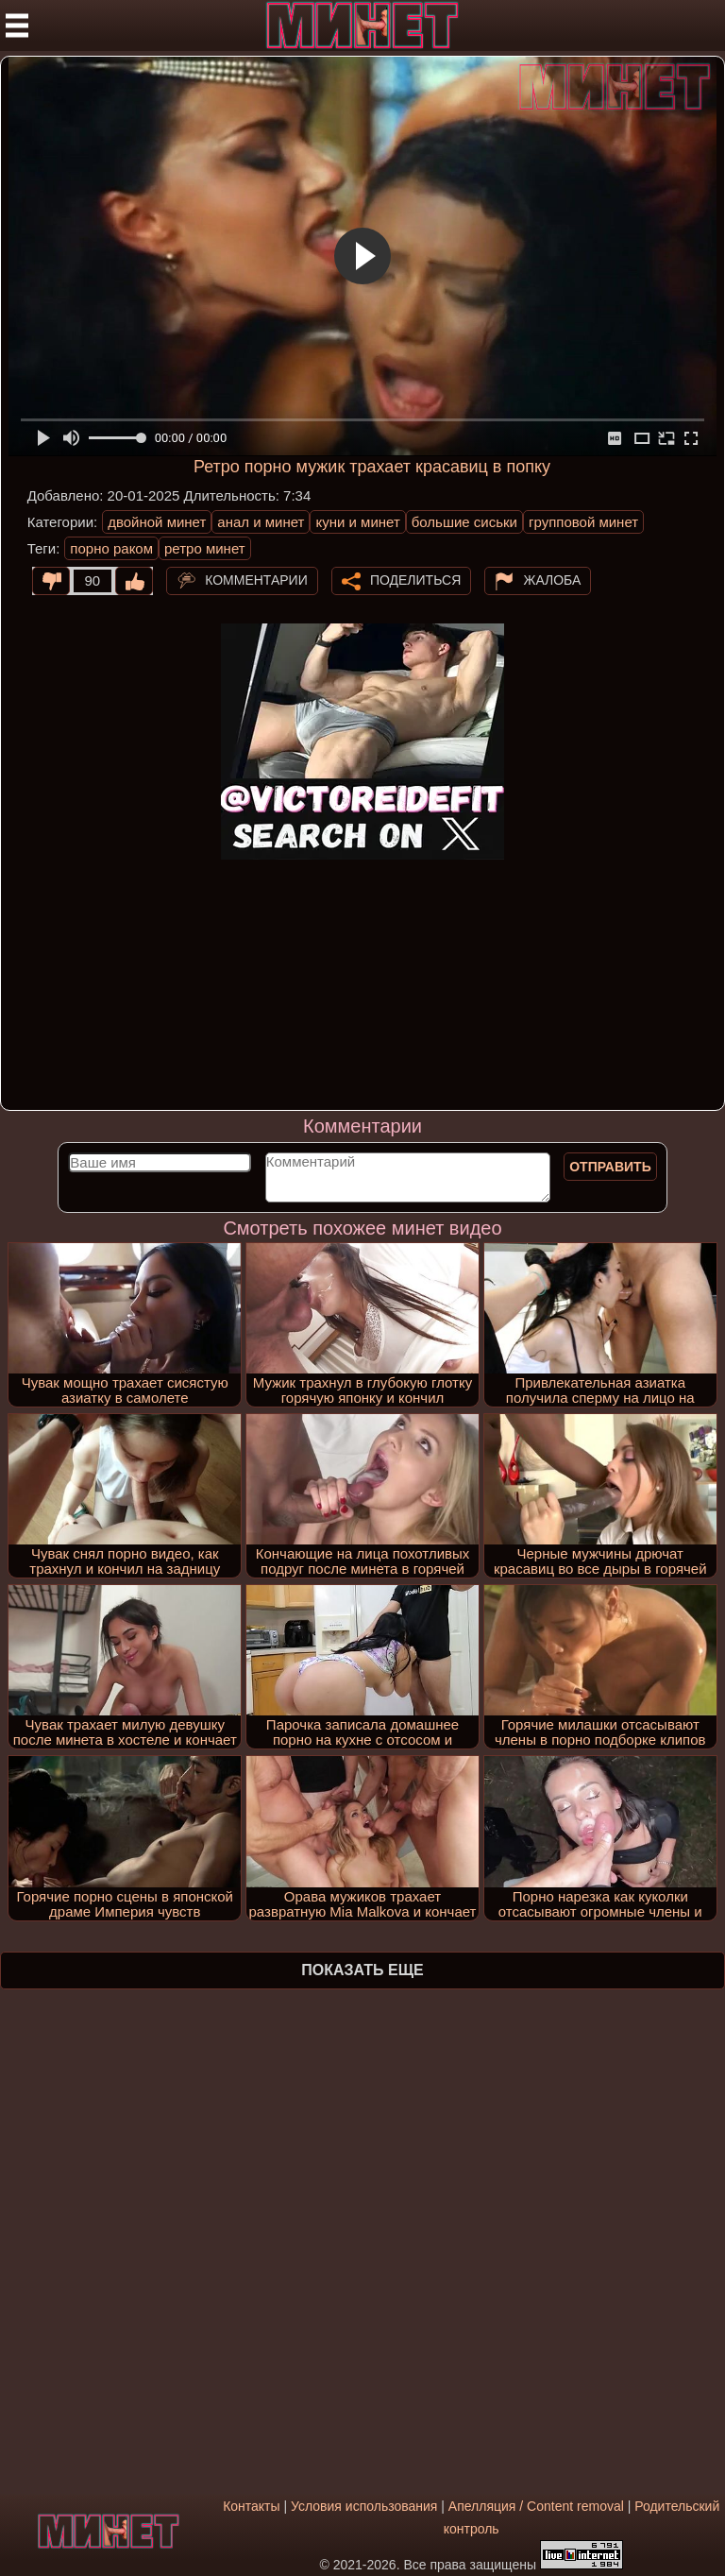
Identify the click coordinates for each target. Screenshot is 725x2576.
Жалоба (552, 579)
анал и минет (260, 522)
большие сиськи (464, 522)
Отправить (610, 1166)
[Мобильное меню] (17, 25)
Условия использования (364, 2506)
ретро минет (204, 548)
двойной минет (157, 522)
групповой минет (583, 522)
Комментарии (256, 579)
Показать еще (362, 1970)
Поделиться (415, 579)
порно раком (111, 548)
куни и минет (357, 522)
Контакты (251, 2506)
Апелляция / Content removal (536, 2506)
